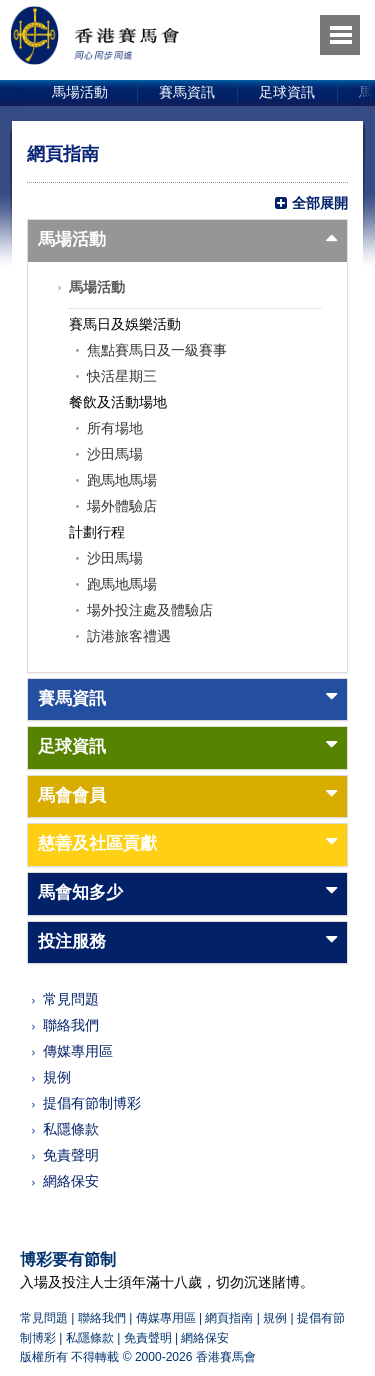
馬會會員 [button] (72, 795)
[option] (80, 93)
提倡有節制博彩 (92, 1103)
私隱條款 (71, 1129)
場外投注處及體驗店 (150, 610)
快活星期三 (122, 376)
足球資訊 (287, 92)
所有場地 (115, 428)
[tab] (187, 241)
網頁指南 (229, 1318)
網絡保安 (71, 1181)
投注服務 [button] (72, 941)
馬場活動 (80, 92)
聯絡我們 (71, 1025)
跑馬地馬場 (122, 480)
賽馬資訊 (187, 92)
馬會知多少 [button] (80, 892)
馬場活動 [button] (72, 239)
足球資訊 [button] (72, 746)
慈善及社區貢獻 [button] (97, 843)
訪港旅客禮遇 (129, 636)
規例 (57, 1077)
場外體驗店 (122, 506)
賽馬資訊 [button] (72, 698)
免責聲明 (71, 1155)
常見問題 (71, 999)
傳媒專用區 (78, 1051)
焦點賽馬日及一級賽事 (157, 350)
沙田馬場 (115, 454)
